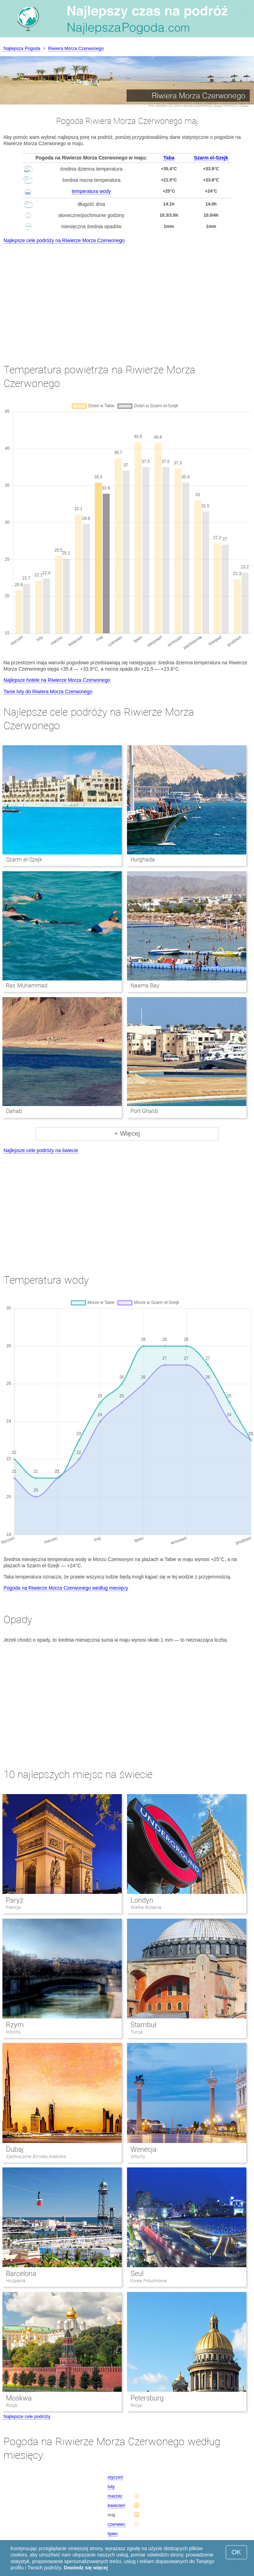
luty (111, 2486)
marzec (115, 2496)
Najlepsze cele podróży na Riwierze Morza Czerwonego (64, 240)
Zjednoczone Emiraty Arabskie (36, 2156)
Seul (136, 2273)
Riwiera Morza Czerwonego (76, 48)
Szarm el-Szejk (211, 157)
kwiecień (116, 2505)
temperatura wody (91, 191)
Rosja (11, 2405)
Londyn (141, 1900)
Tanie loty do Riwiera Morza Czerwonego (47, 691)
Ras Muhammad (26, 985)
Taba (168, 157)
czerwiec (117, 2524)
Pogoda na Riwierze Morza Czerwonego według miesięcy (65, 1588)
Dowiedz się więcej (86, 2567)
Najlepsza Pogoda (21, 48)
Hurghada (142, 859)
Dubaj (15, 2149)
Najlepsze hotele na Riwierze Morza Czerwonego (56, 680)
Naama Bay (144, 985)
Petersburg (147, 2398)
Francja (13, 1907)
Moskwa (19, 2398)
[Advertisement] (127, 297)
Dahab (14, 1111)
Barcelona (21, 2273)
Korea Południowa (148, 2280)
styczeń (115, 2477)
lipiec (113, 2533)
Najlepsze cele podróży (26, 2416)
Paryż (14, 1900)
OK (236, 2552)
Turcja (136, 2031)
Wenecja (143, 2149)
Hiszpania (15, 2280)
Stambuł (143, 2025)
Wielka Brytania (145, 1907)
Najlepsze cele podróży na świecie (40, 1150)
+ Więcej (127, 1133)
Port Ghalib (144, 1111)
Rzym (15, 2025)
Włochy (13, 2031)
